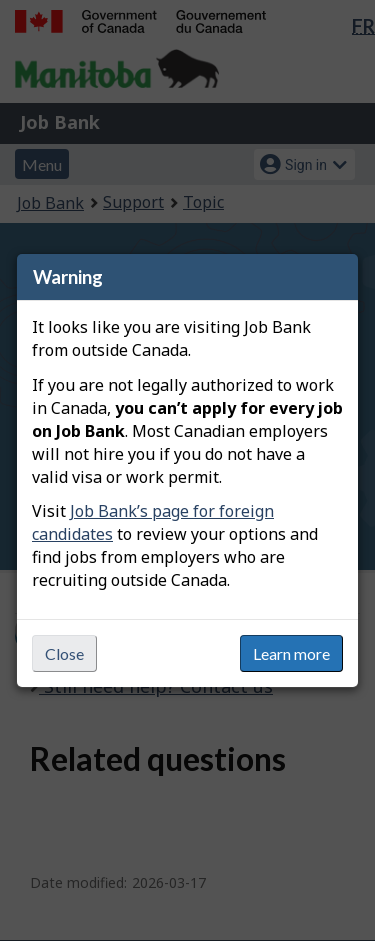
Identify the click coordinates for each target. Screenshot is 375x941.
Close (64, 653)
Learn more (291, 653)
